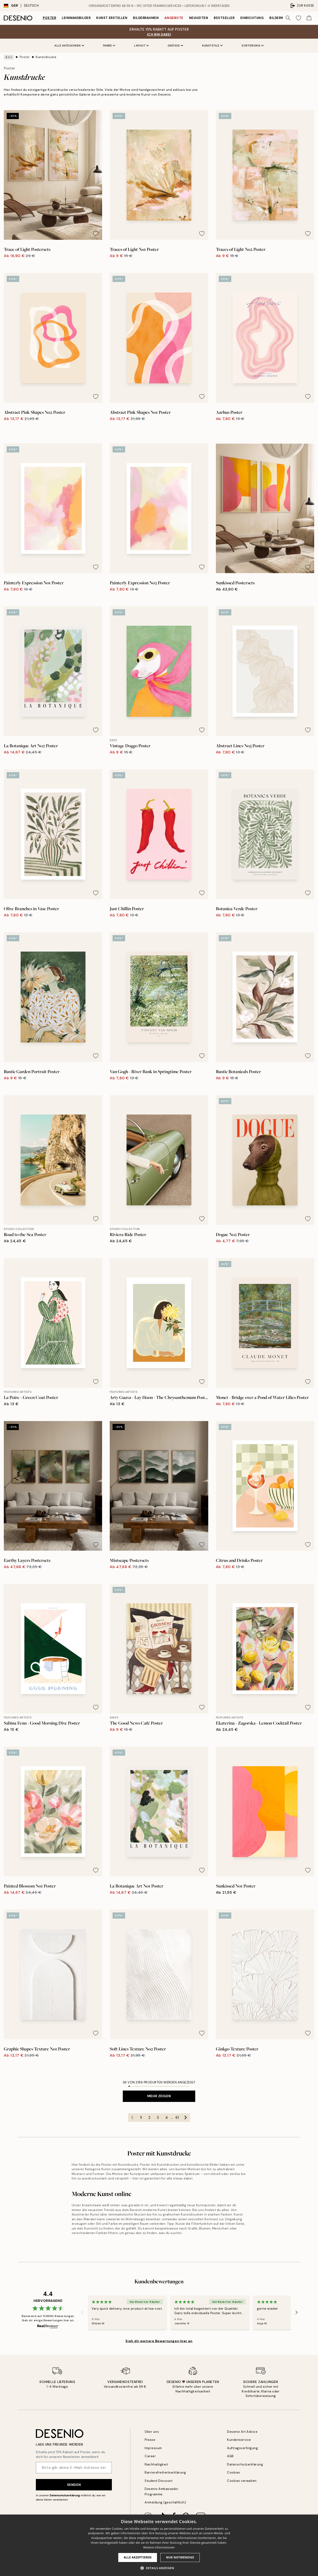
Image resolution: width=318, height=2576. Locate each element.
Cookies (233, 2472)
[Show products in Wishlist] (298, 18)
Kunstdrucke (46, 57)
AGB (230, 2456)
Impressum (153, 2448)
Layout (141, 45)
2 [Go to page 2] (149, 2117)
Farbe (109, 45)
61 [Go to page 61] (177, 2117)
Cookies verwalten (242, 2481)
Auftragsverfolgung (242, 2448)
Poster (49, 18)
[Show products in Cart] (309, 18)
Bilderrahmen (146, 18)
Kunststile (212, 45)
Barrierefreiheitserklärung (165, 2472)
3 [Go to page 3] (158, 2117)
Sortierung (253, 45)
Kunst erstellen (111, 18)
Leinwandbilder (76, 18)
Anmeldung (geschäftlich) (165, 2502)
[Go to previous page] (132, 2117)
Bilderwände (281, 18)
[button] (159, 2568)
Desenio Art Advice (242, 2432)
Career (150, 2456)
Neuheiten (198, 18)
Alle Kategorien (69, 45)
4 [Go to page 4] (166, 2117)
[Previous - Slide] (82, 2312)
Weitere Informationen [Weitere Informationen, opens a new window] (159, 2547)
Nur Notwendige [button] (180, 2557)
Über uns (152, 2432)
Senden (74, 2485)
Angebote (173, 18)
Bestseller (224, 18)
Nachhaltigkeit (156, 2464)
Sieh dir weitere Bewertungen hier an (158, 2341)
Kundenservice (239, 2440)
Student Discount (158, 2481)
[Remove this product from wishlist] (95, 233)
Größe (175, 45)
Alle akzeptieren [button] (138, 2557)
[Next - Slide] (296, 2312)
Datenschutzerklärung (65, 2495)
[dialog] (159, 2545)
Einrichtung (252, 18)
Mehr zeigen (159, 2096)
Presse (150, 2440)
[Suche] (288, 18)
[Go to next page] (185, 2117)
